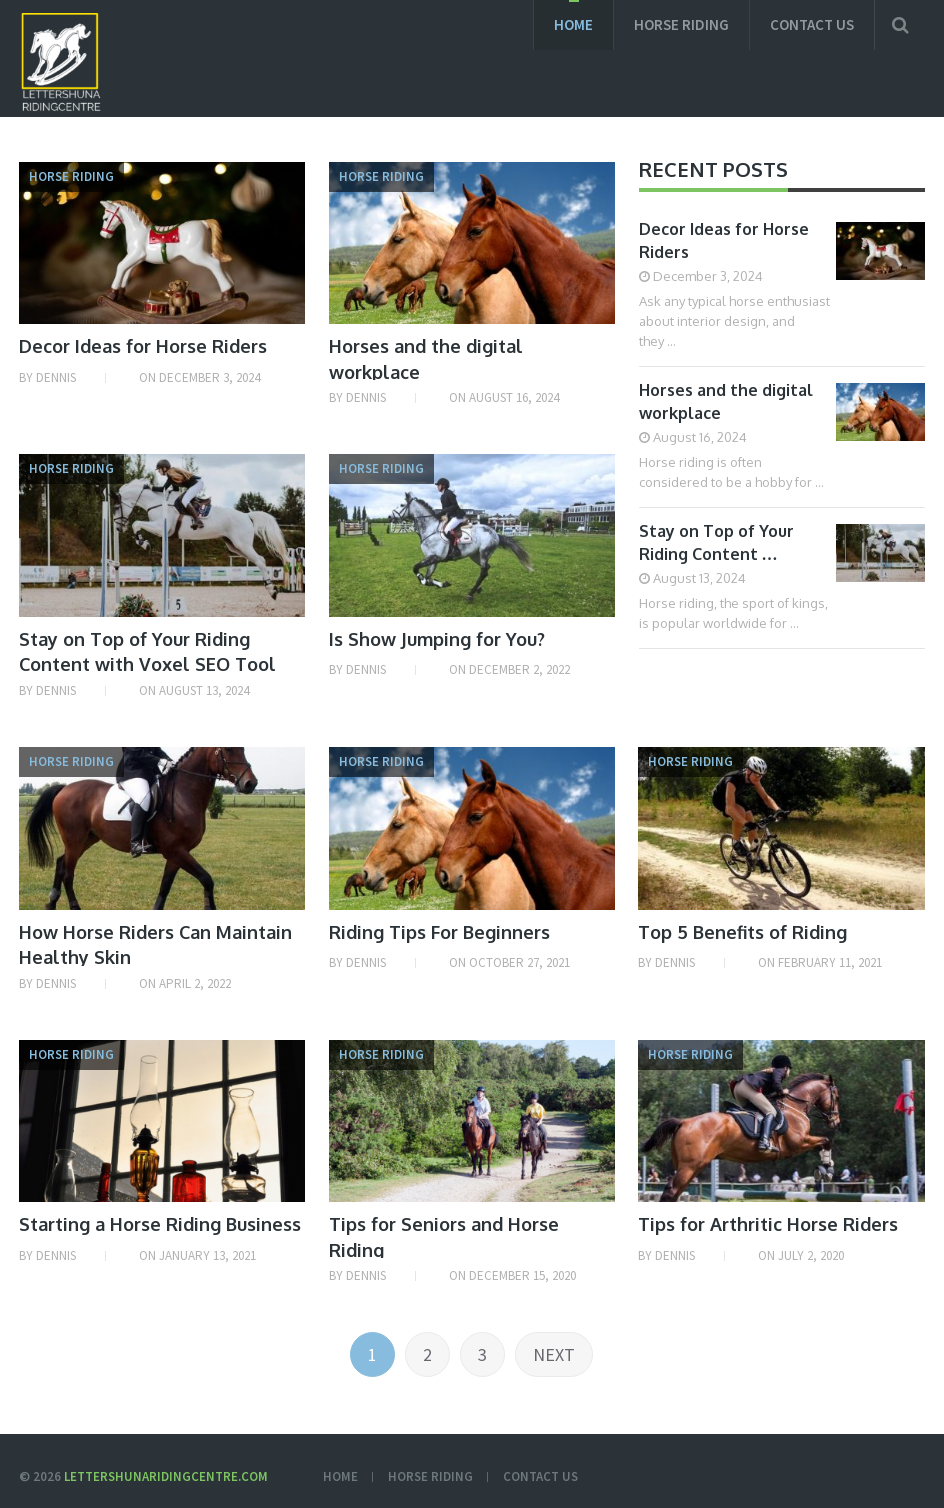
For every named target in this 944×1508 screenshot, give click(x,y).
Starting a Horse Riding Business (160, 1224)
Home (573, 24)
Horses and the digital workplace (726, 401)
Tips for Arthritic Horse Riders (768, 1224)
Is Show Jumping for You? (437, 639)
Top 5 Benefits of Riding (742, 932)
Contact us (812, 24)
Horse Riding (681, 24)
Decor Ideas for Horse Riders (143, 346)
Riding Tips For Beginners (439, 932)
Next (554, 1354)
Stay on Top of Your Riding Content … (716, 542)
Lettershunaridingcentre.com (166, 1476)
